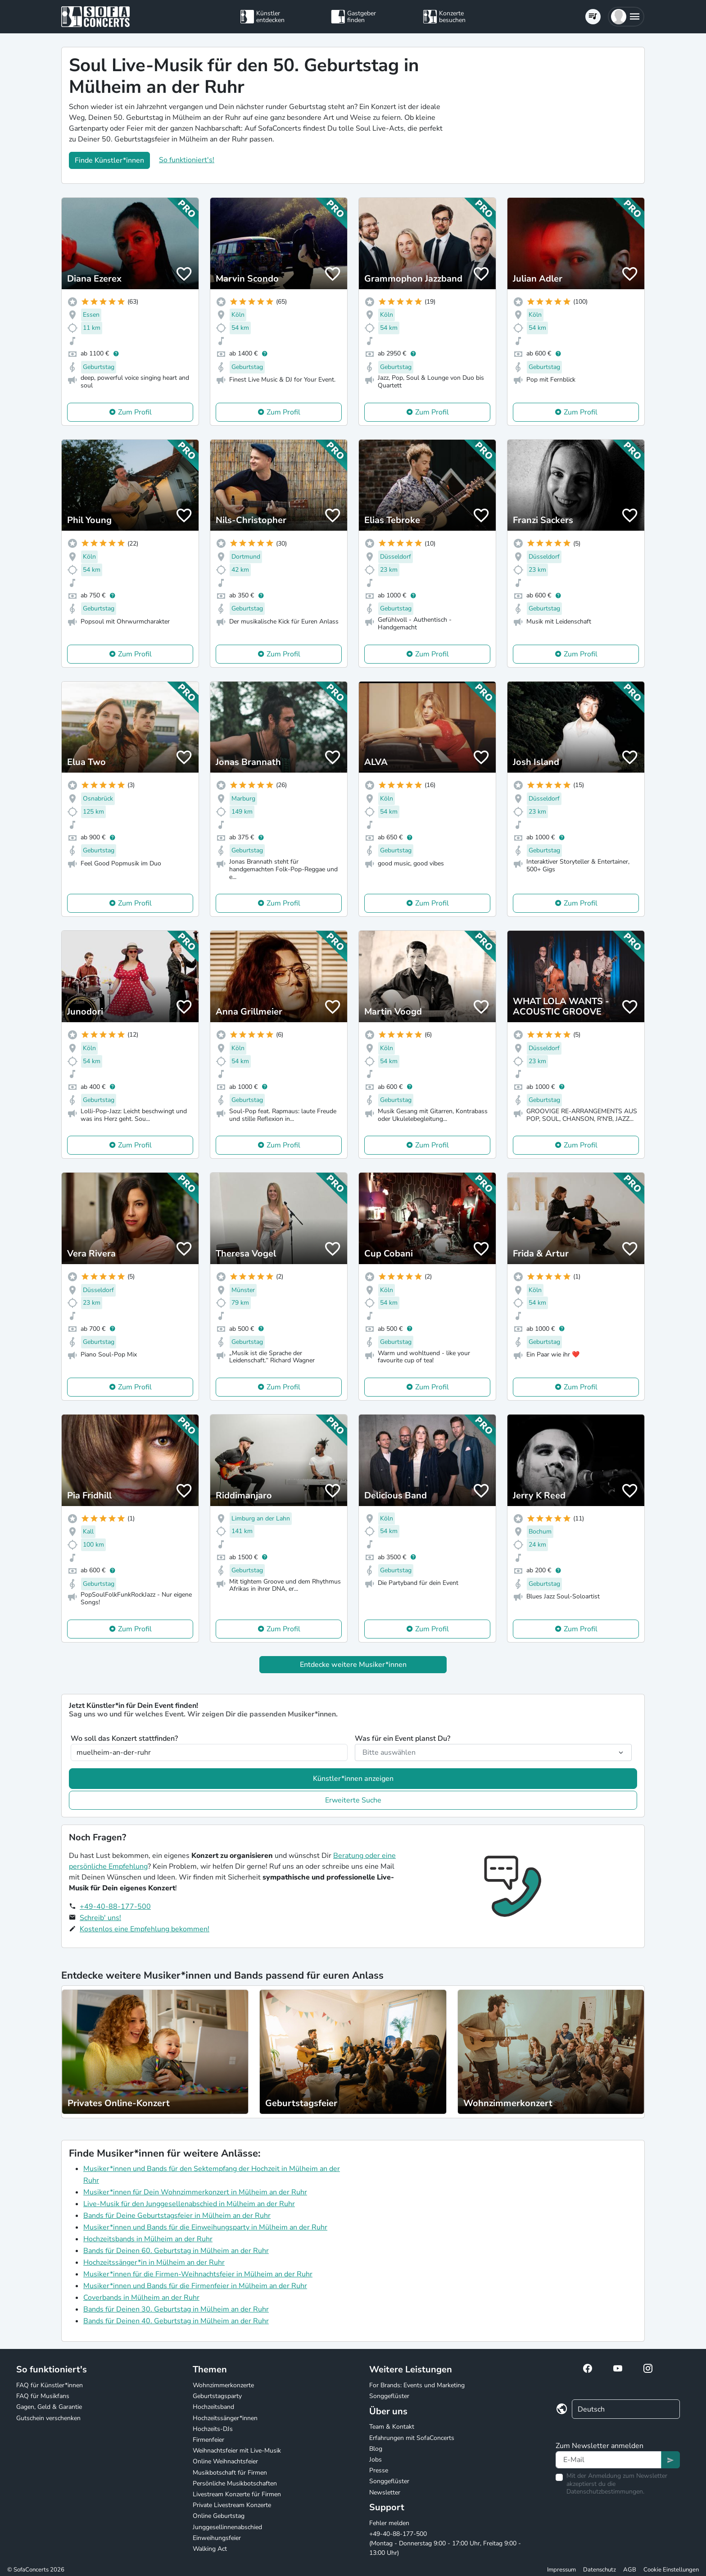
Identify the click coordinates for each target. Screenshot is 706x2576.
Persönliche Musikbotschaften (235, 2483)
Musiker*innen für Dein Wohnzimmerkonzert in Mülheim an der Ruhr (195, 2192)
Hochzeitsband (213, 2407)
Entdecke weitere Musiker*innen (353, 1665)
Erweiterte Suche (353, 1800)
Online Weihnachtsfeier (225, 2461)
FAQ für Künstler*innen (49, 2385)
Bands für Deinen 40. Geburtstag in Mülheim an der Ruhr (176, 2321)
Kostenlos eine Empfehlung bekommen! (144, 1929)
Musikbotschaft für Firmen (230, 2472)
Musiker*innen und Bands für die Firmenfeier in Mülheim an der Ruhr (195, 2286)
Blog (375, 2448)
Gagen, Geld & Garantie (49, 2407)
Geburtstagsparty (217, 2396)
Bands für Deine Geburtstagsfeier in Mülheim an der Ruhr (177, 2216)
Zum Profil (135, 412)
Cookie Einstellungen (671, 2570)
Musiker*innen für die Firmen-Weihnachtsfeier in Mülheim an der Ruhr (197, 2274)
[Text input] (608, 2459)
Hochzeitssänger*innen (225, 2418)
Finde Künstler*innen (109, 160)
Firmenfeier (208, 2439)
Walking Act (210, 2548)
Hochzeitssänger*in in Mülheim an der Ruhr (154, 2262)
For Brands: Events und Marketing (417, 2385)
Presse (378, 2470)
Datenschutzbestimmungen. (605, 2491)
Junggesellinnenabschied (227, 2527)
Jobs (375, 2459)
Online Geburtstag (218, 2516)
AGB (629, 2570)
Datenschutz (599, 2570)
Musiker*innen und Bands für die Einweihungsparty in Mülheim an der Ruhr (205, 2227)
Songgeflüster (389, 2396)
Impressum (561, 2570)
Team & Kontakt (391, 2426)
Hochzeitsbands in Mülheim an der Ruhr (148, 2239)
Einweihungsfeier (217, 2538)
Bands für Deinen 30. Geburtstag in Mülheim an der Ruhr (176, 2309)
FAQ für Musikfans (42, 2396)
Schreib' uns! (100, 1918)
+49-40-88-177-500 (115, 1907)
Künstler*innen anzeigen (353, 1779)
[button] (626, 17)
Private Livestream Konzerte (232, 2505)
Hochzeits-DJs (213, 2429)
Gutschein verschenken (48, 2418)
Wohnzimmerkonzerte (223, 2385)
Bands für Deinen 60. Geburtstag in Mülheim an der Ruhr (176, 2251)
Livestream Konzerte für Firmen (237, 2494)
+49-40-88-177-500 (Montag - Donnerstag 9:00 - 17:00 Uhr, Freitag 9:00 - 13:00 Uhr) (445, 2543)
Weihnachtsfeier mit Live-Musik (237, 2450)
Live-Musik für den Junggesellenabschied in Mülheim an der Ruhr (189, 2204)
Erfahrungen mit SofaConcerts (411, 2438)
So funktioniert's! (186, 160)
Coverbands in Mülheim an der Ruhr (141, 2298)
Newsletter (384, 2492)
